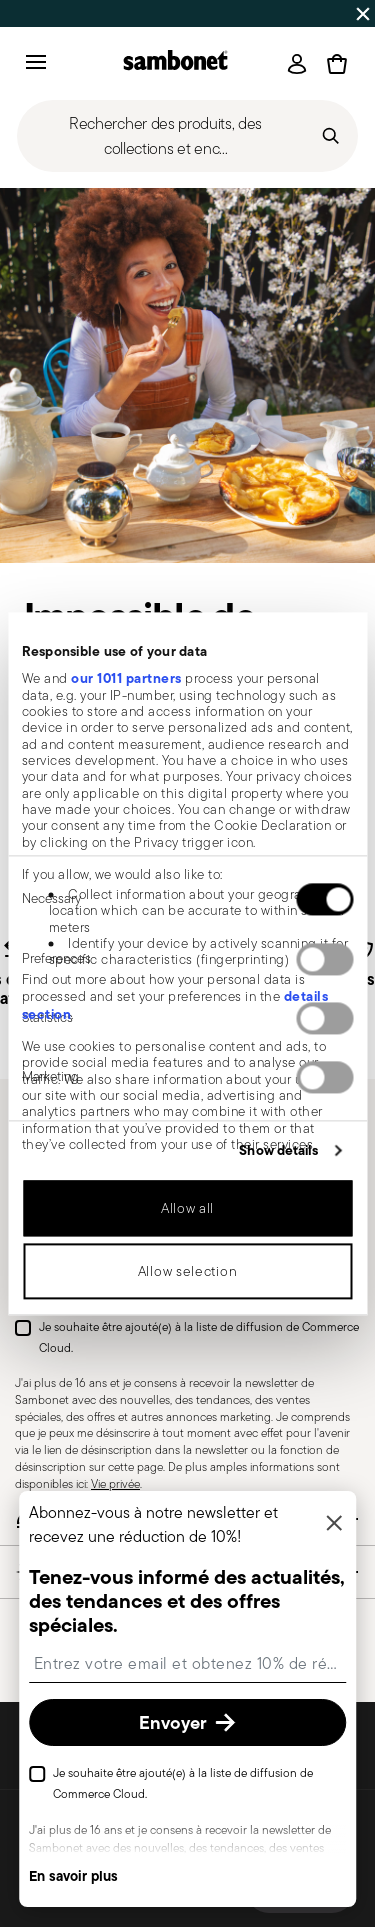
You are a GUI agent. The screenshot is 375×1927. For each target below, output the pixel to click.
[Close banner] (363, 14)
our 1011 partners (126, 679)
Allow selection (188, 1271)
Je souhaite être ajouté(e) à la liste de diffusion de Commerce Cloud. (199, 1337)
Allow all (187, 1208)
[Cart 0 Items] (337, 64)
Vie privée (115, 1483)
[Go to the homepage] (175, 63)
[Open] (297, 64)
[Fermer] (334, 1524)
